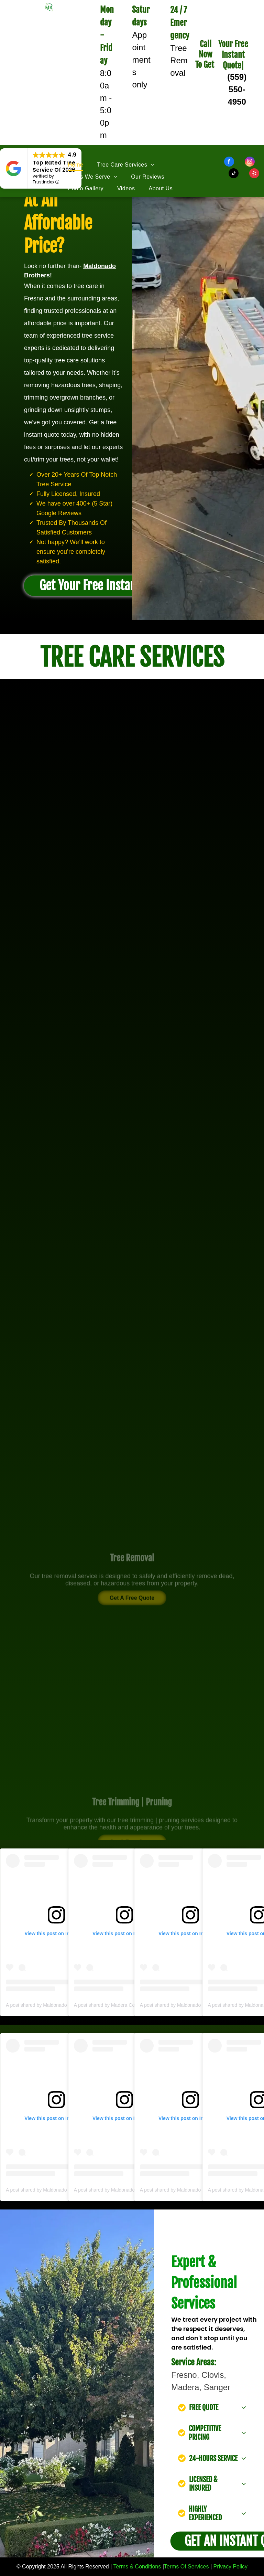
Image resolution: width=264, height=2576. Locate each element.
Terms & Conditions (137, 2566)
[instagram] (250, 162)
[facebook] (229, 162)
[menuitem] (82, 165)
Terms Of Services (186, 2566)
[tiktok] (234, 174)
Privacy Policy (230, 2566)
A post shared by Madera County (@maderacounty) (129, 2005)
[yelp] (254, 174)
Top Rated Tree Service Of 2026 (54, 166)
